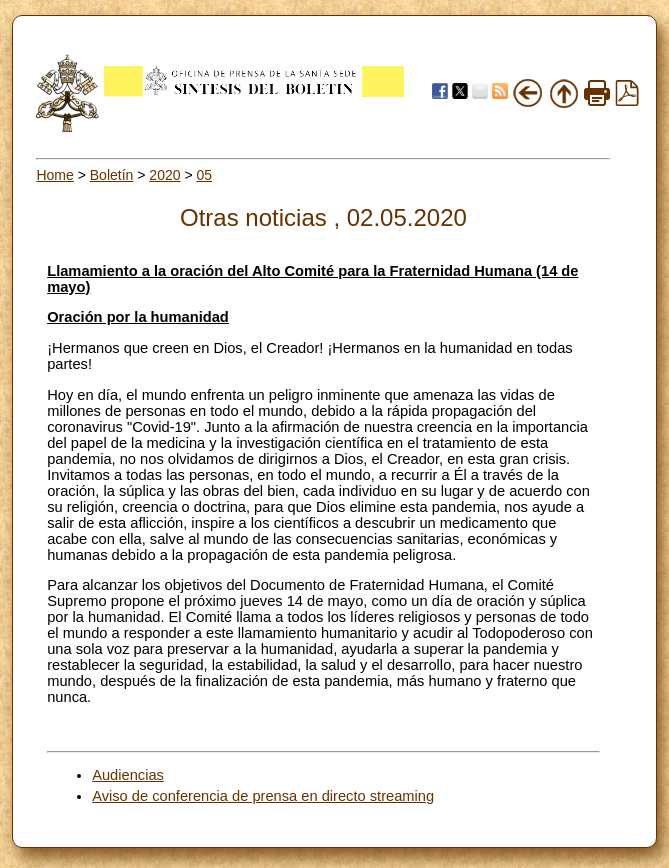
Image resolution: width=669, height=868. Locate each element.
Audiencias (128, 775)
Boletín (112, 175)
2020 (164, 175)
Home (54, 175)
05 (204, 175)
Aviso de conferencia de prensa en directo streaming (263, 796)
